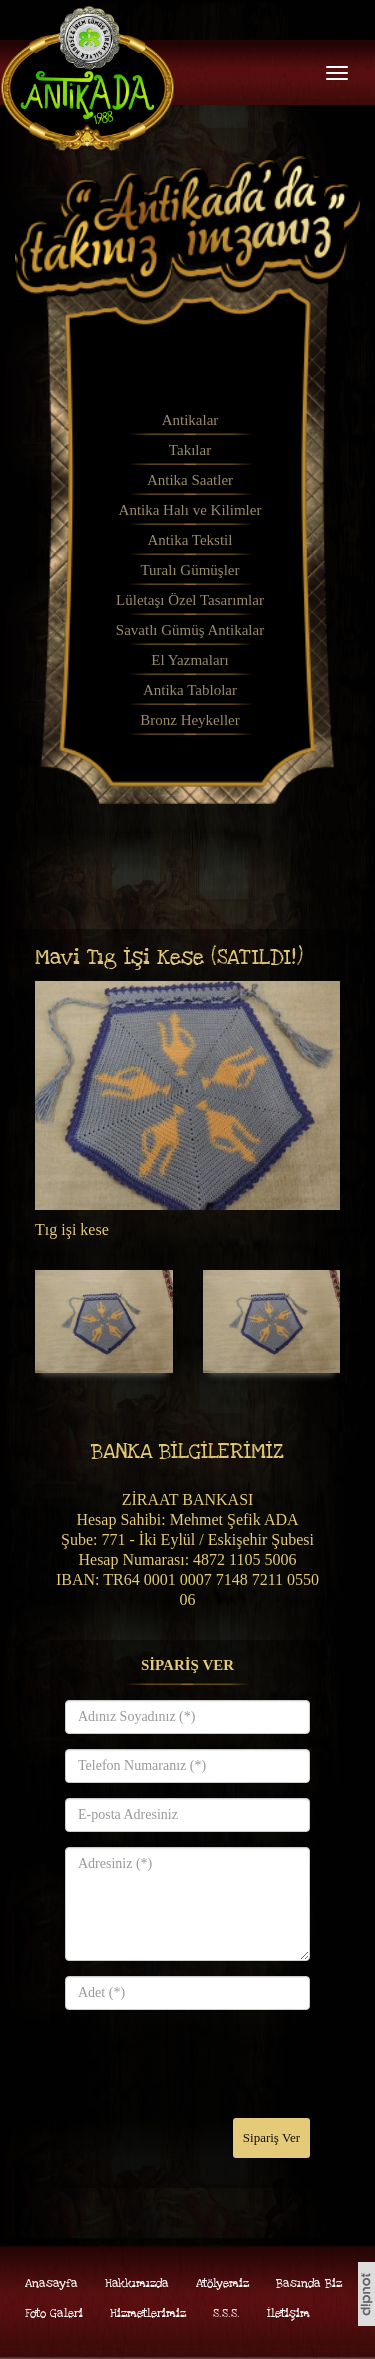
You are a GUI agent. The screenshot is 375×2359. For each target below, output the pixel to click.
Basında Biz (309, 2283)
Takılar (190, 450)
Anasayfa (51, 2283)
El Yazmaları (189, 660)
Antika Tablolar (190, 690)
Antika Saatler (190, 480)
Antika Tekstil (190, 540)
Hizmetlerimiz (148, 2313)
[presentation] (217, 2064)
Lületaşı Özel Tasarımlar (190, 600)
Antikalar (190, 420)
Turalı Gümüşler (189, 570)
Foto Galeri (54, 2313)
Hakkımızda (137, 2283)
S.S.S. (226, 2313)
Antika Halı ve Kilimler (190, 510)
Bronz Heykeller (190, 720)
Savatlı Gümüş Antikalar (190, 630)
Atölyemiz (222, 2283)
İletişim (288, 2313)
